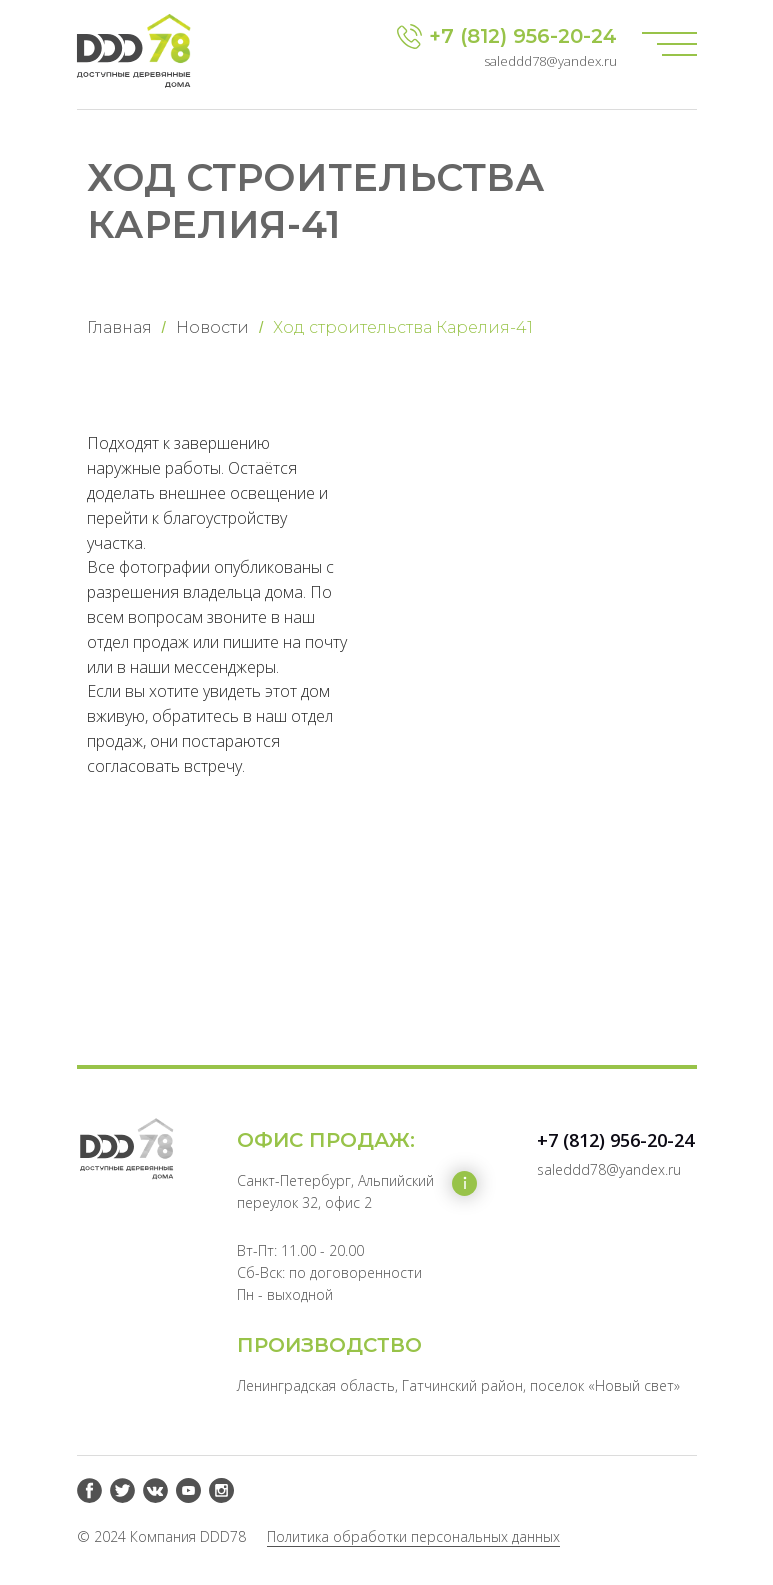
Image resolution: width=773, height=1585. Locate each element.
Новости (212, 327)
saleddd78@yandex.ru (550, 61)
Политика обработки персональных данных (413, 1536)
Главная (119, 327)
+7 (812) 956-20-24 (523, 36)
